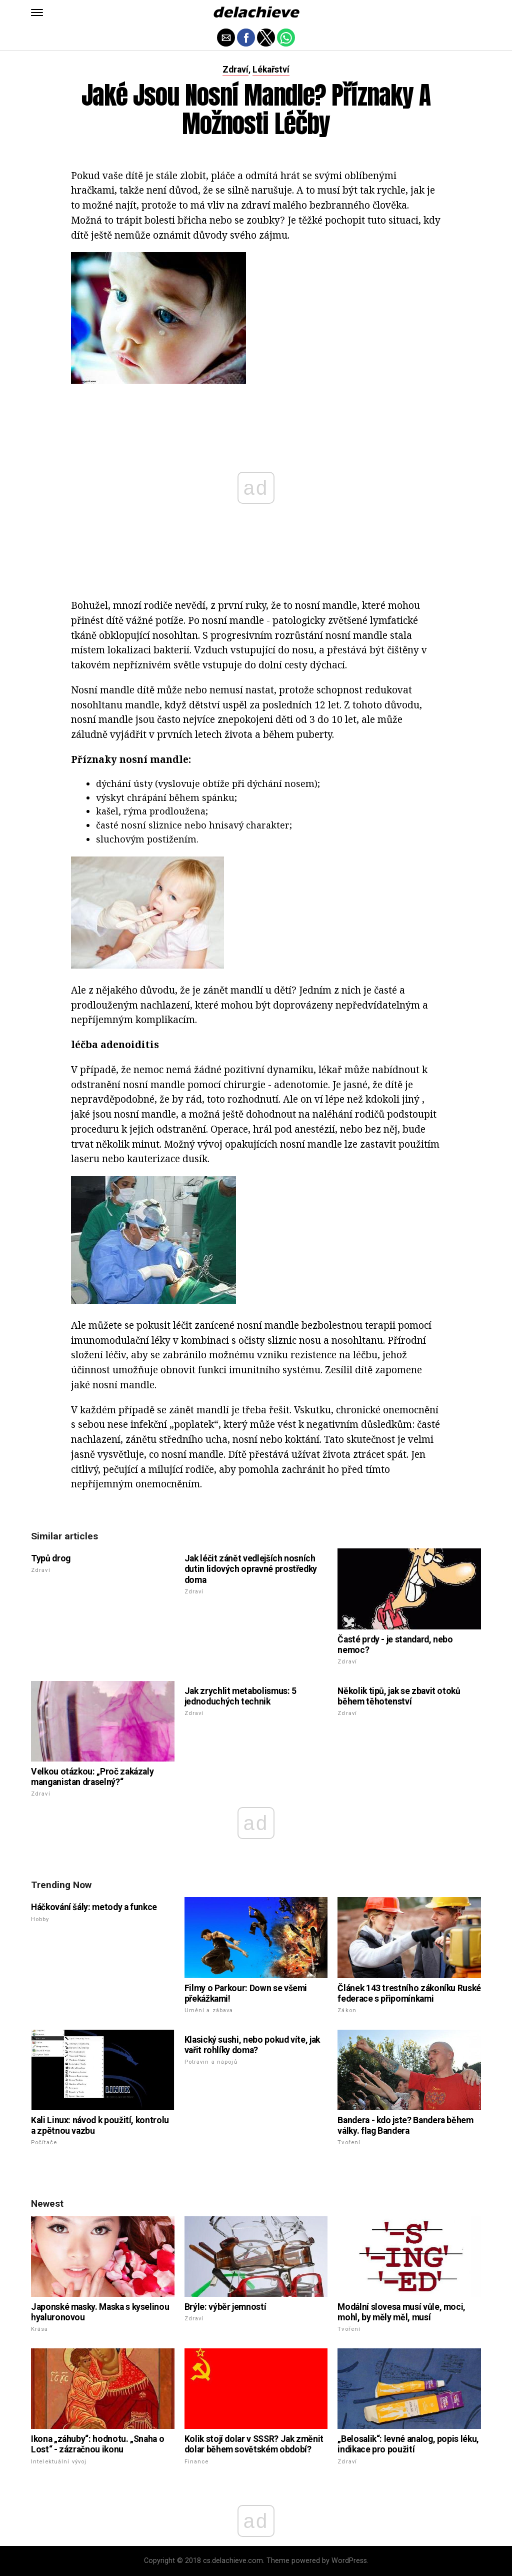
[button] (37, 12)
